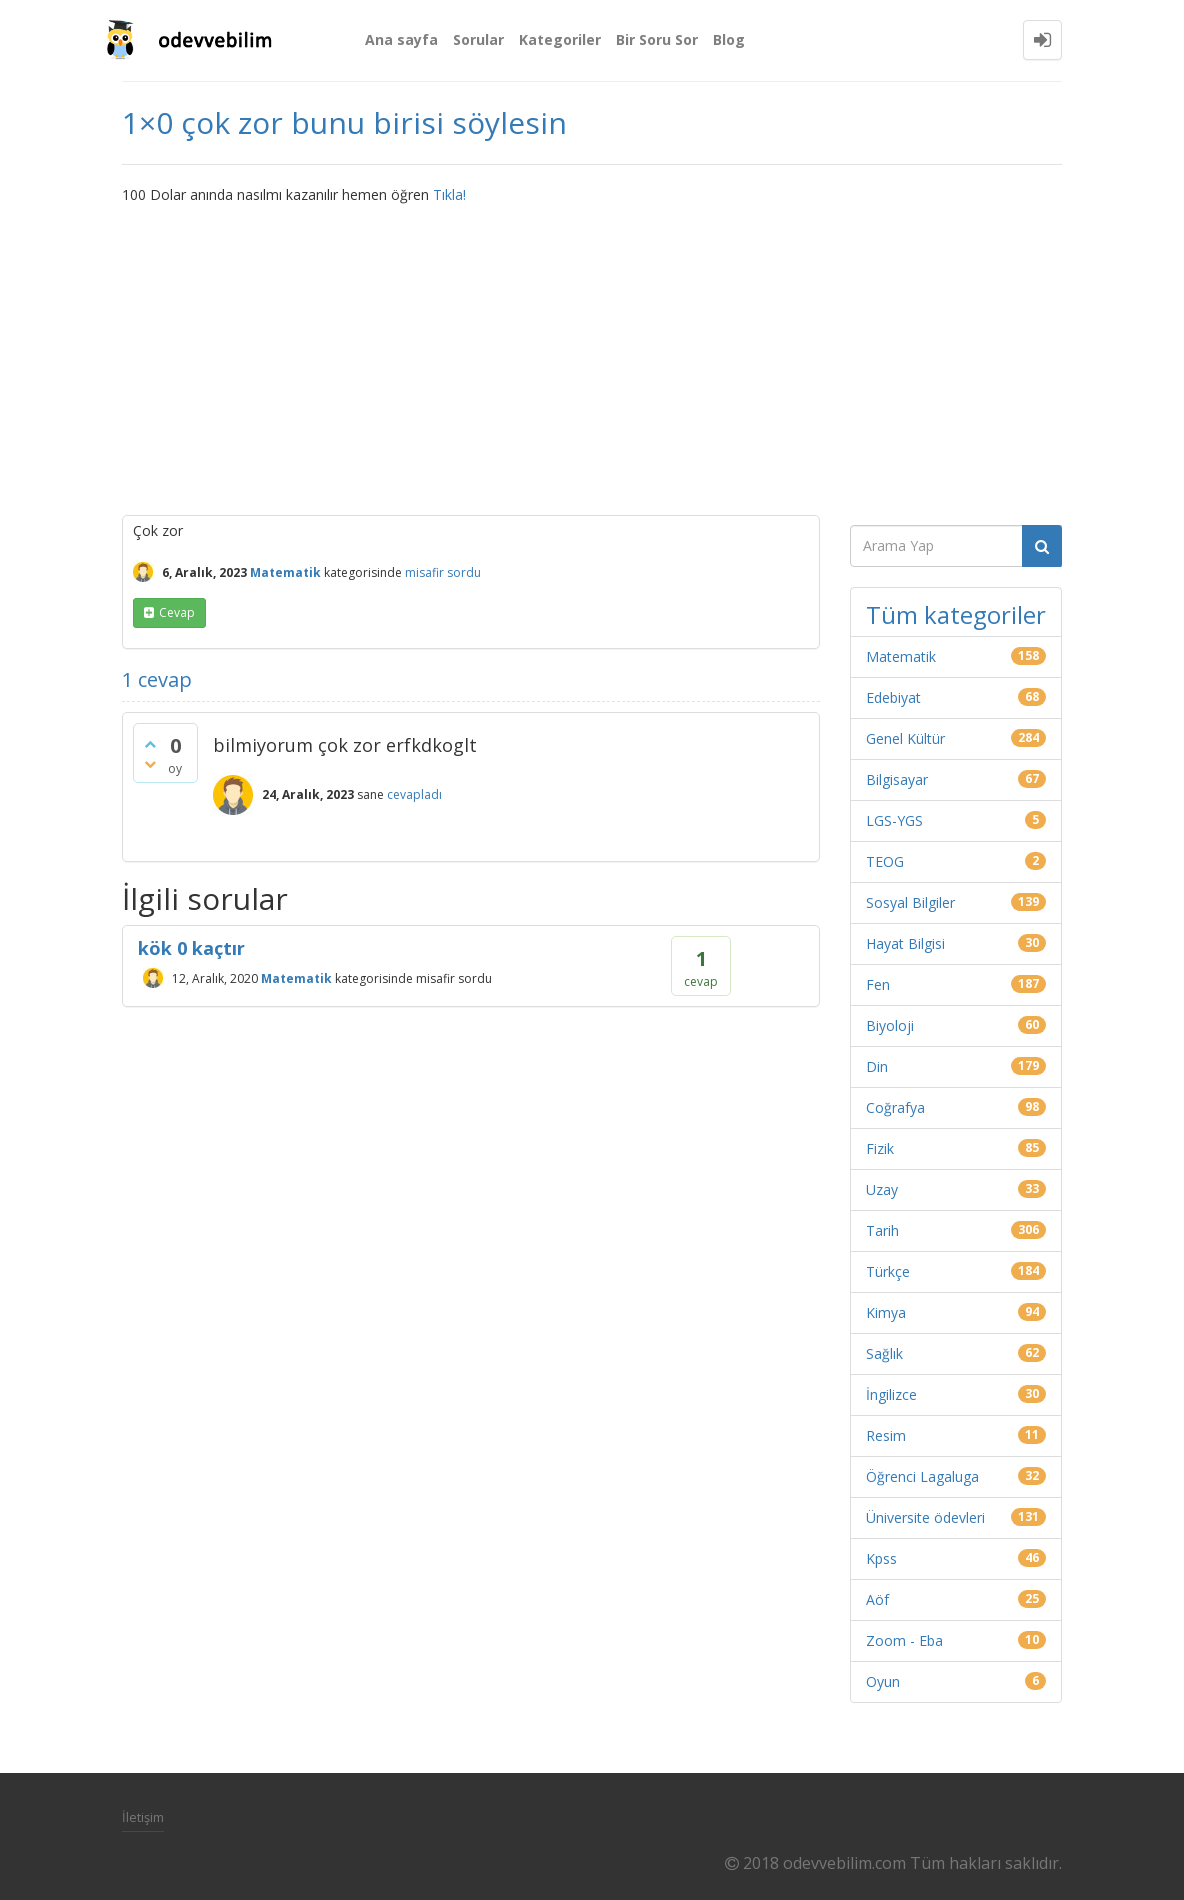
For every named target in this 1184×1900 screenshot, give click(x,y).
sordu (464, 572)
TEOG (885, 861)
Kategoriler (560, 39)
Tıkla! (449, 194)
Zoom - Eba (904, 1640)
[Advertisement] (592, 355)
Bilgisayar (897, 779)
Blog (729, 39)
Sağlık (884, 1353)
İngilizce (891, 1394)
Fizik (880, 1148)
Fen (878, 984)
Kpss (881, 1558)
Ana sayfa (401, 39)
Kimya (886, 1312)
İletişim (143, 1817)
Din (877, 1066)
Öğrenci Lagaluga (922, 1476)
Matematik (285, 572)
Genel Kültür (905, 738)
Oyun (883, 1681)
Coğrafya (895, 1107)
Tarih (882, 1230)
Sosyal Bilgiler (910, 902)
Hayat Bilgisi (905, 943)
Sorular (478, 39)
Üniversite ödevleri (925, 1517)
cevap (177, 612)
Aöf (877, 1599)
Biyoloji (890, 1025)
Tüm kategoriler (956, 614)
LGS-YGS (894, 820)
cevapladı (414, 794)
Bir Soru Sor (657, 39)
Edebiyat (893, 697)
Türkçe (888, 1271)
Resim (886, 1435)
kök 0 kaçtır (191, 948)
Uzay (882, 1189)
